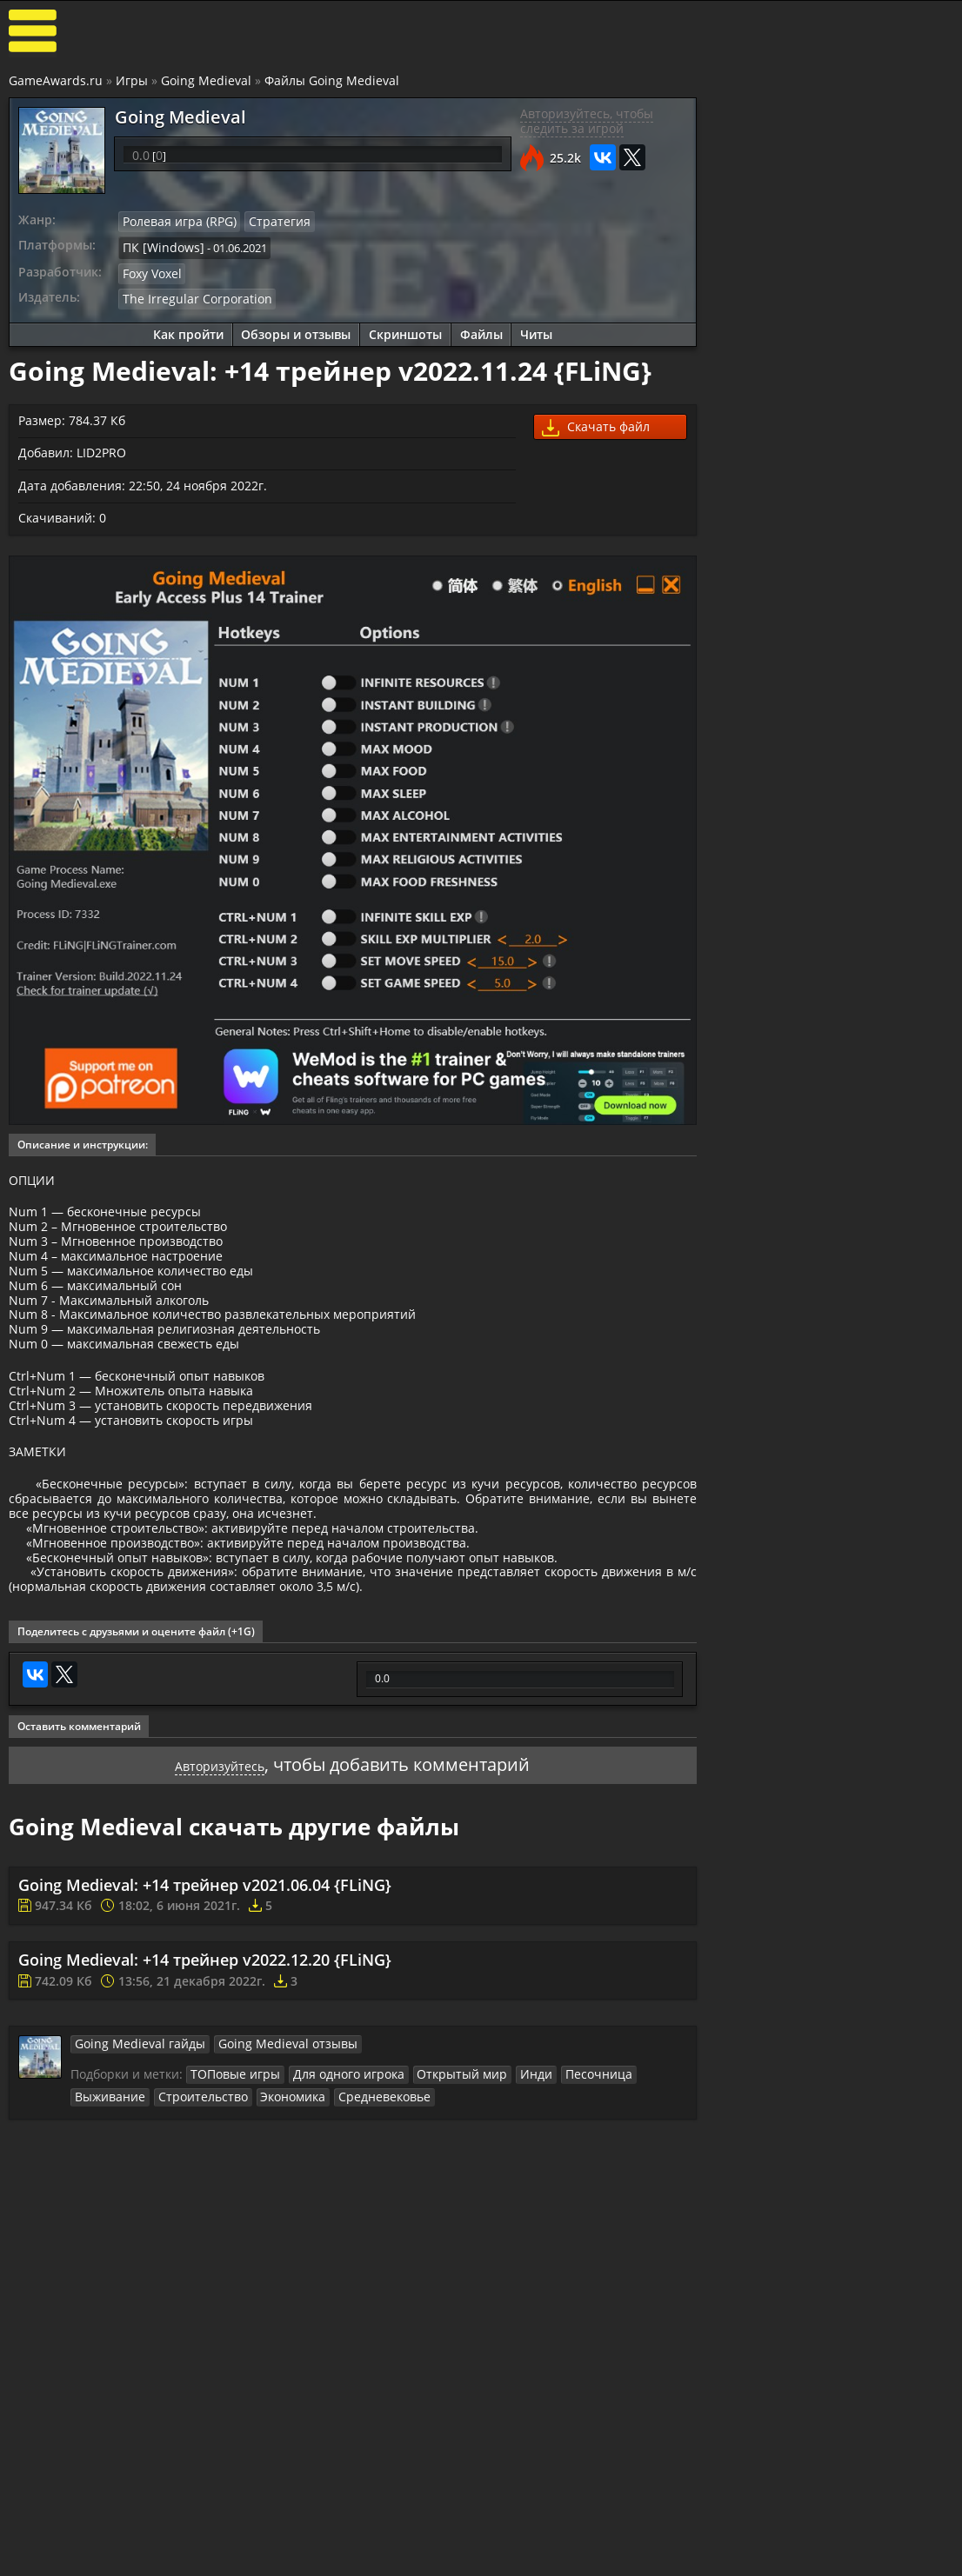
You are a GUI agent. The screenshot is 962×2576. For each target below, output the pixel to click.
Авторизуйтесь (218, 1873)
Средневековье (285, 2205)
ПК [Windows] (159, 245)
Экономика (199, 2205)
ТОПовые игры (230, 2184)
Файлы (479, 328)
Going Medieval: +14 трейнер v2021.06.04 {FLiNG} (204, 1993)
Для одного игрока (335, 2184)
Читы (535, 328)
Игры (132, 81)
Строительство (115, 2205)
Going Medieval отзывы (265, 2153)
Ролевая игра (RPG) (174, 222)
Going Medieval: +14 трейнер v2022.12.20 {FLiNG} (204, 2070)
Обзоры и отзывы (294, 328)
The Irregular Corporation (189, 293)
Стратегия (266, 222)
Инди (509, 2184)
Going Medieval (206, 81)
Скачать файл (593, 422)
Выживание (641, 2184)
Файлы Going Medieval (331, 81)
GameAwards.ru (56, 81)
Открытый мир (441, 2184)
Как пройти (185, 328)
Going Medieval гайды (132, 2153)
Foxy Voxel (151, 269)
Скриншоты (403, 328)
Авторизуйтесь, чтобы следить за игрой (583, 121)
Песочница (567, 2184)
